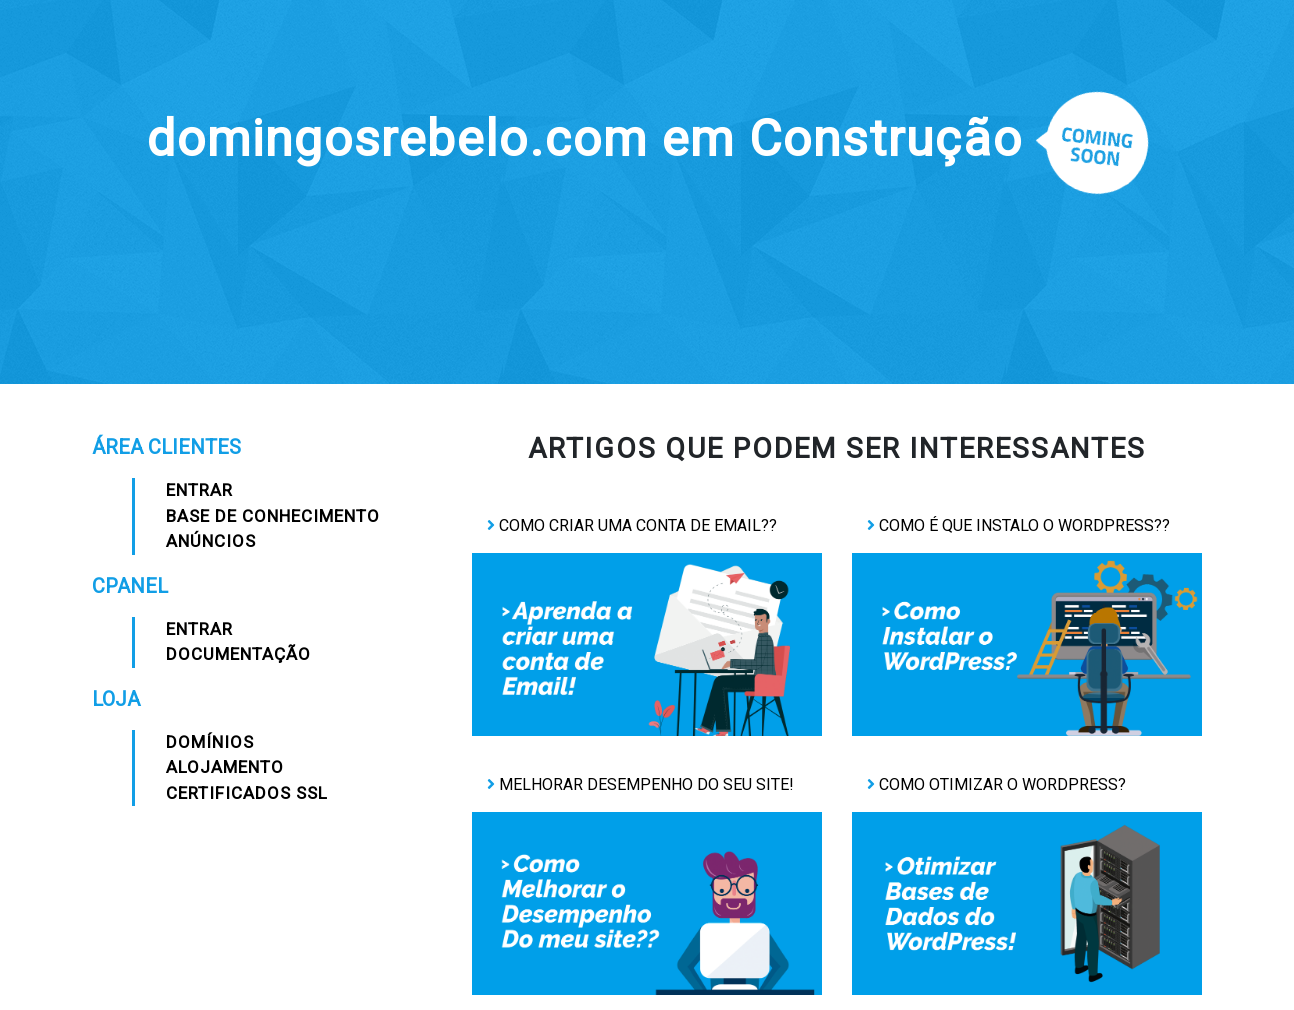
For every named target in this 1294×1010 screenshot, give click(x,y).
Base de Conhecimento (273, 516)
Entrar (199, 490)
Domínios (210, 742)
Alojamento (225, 767)
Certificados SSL (247, 793)
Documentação (238, 654)
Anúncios (211, 541)
